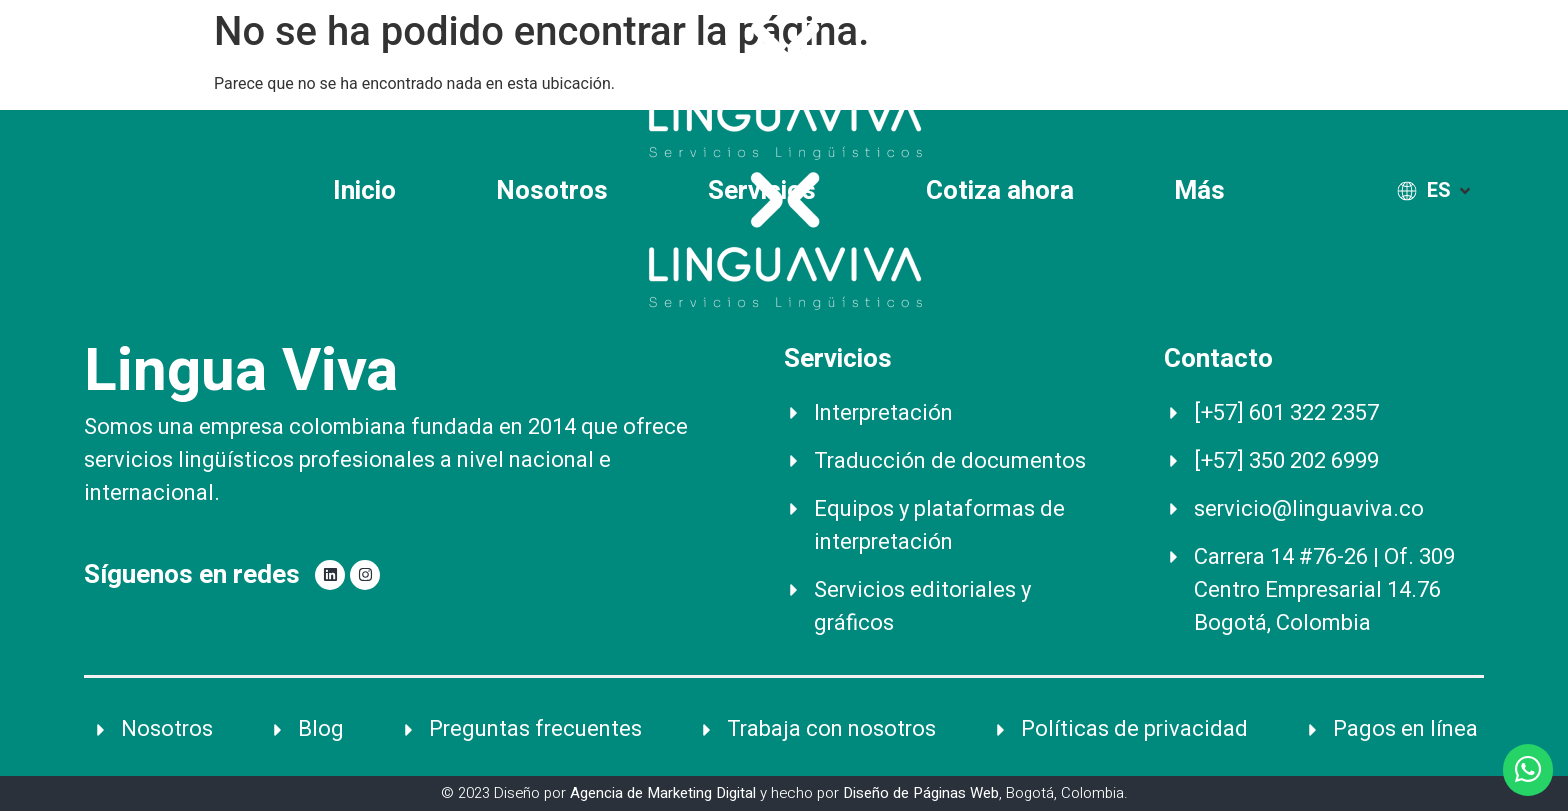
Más (1204, 191)
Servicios (767, 191)
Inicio (364, 191)
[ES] (1435, 191)
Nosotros (552, 191)
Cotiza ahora (1000, 191)
